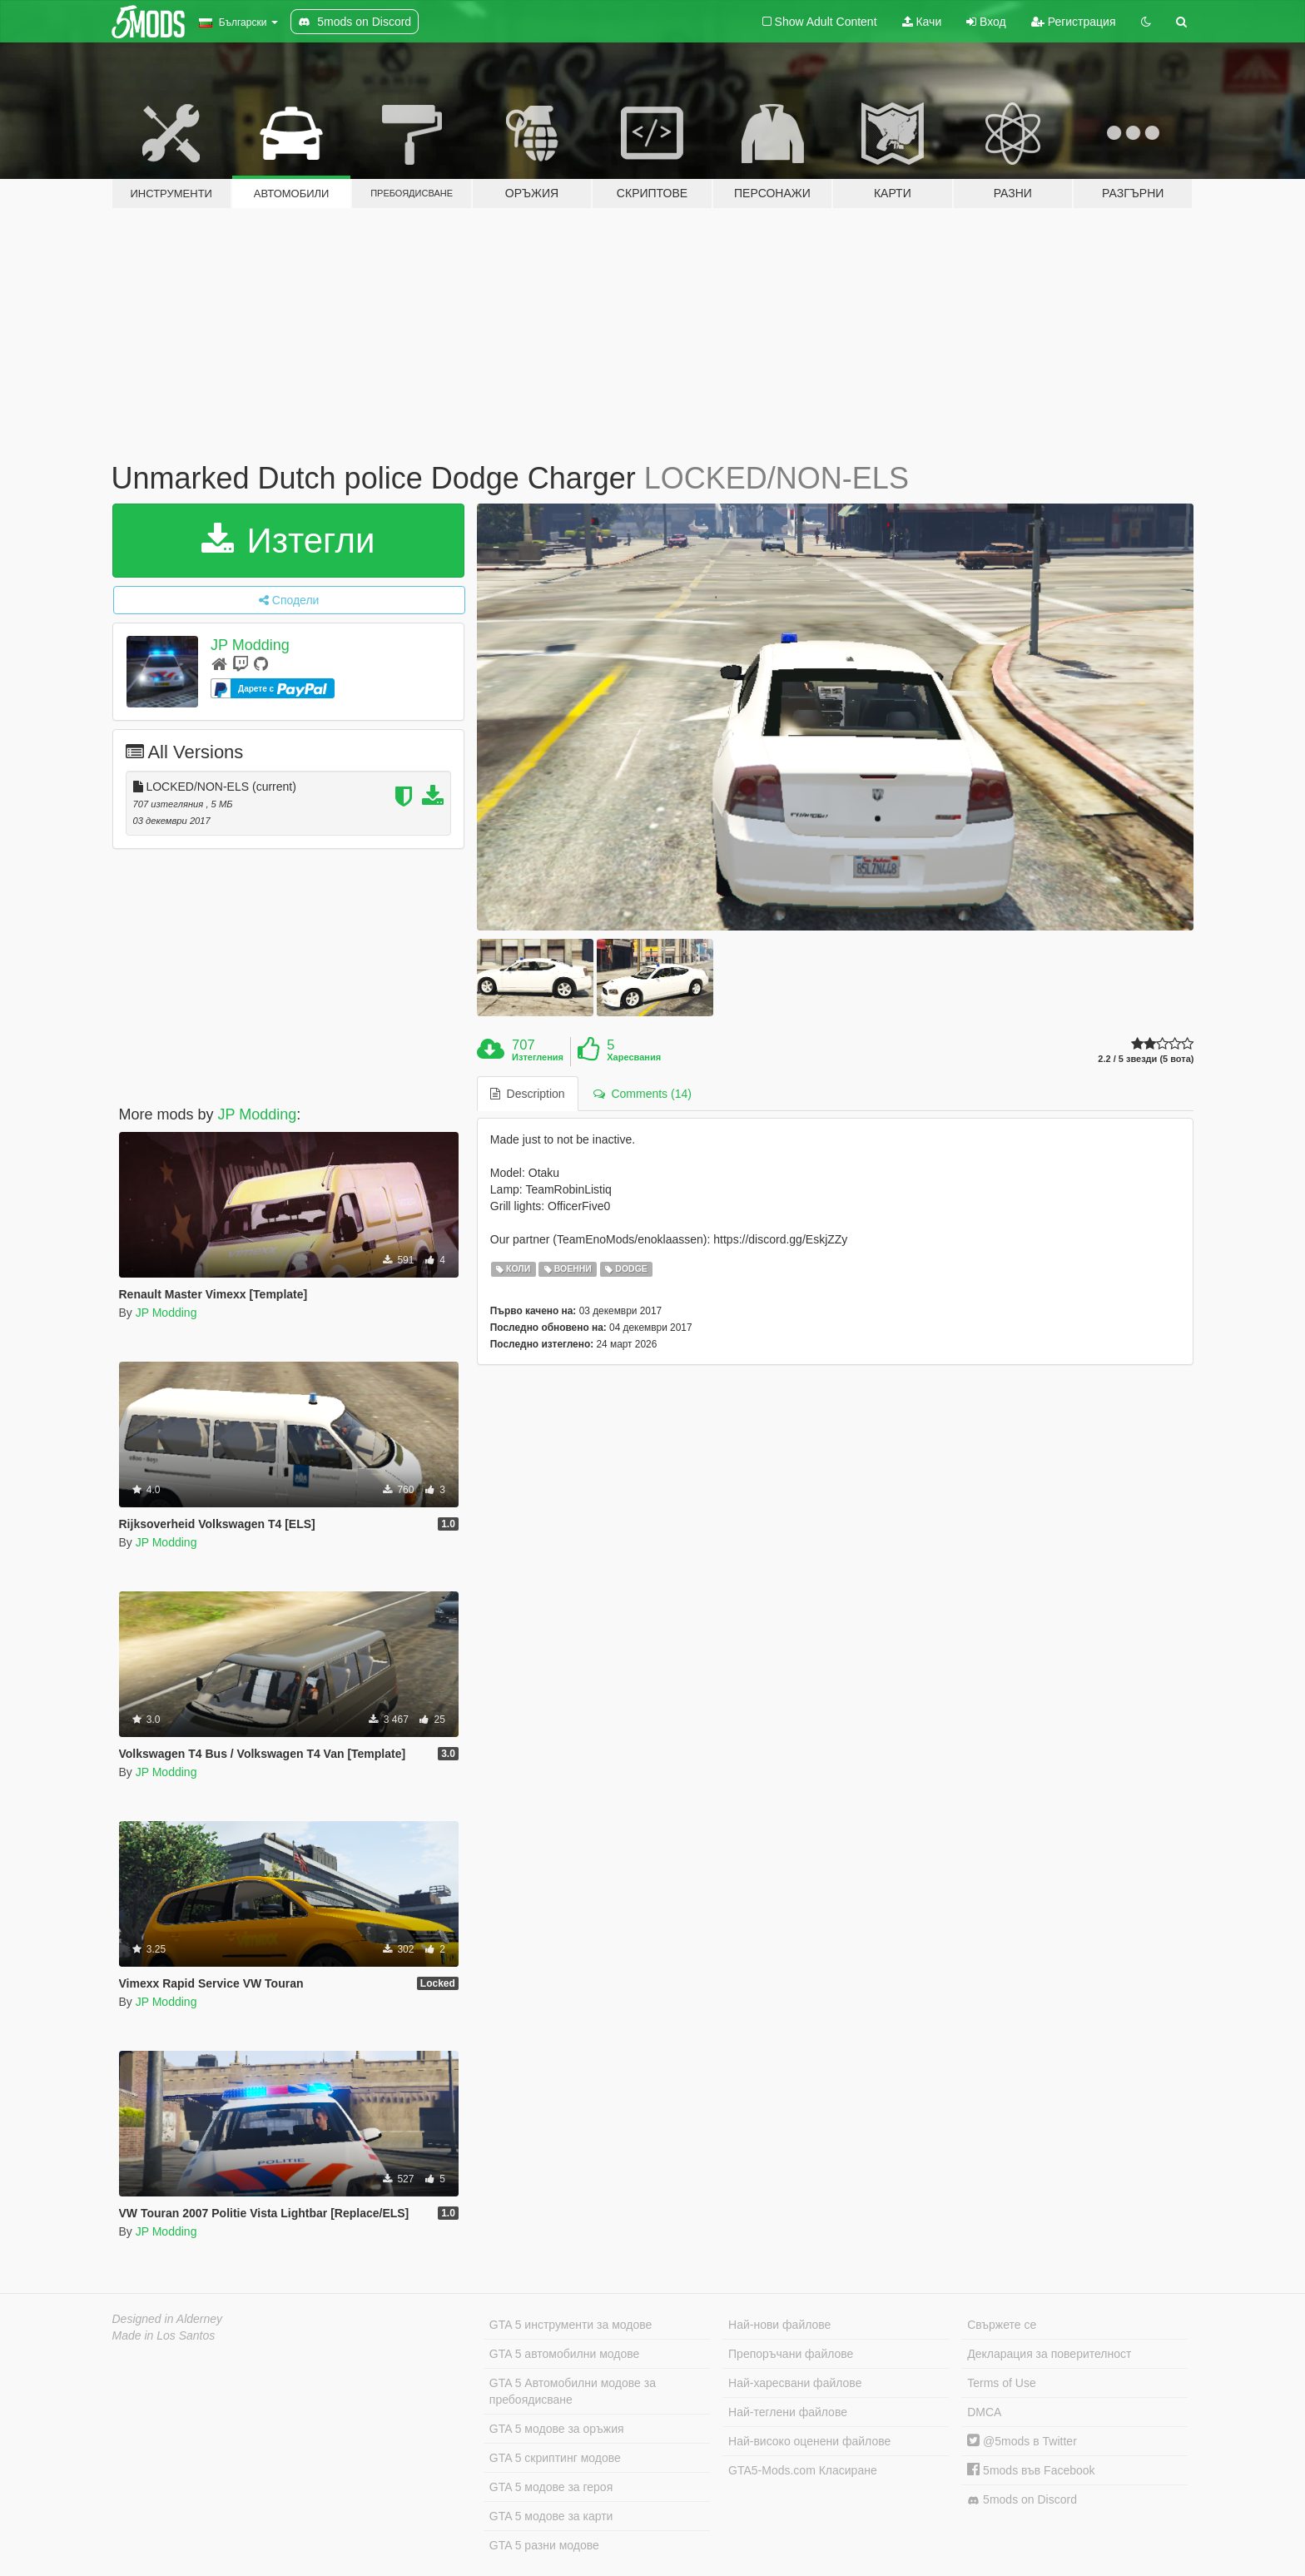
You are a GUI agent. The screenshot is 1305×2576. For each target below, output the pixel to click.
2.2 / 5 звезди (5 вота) (1145, 1059)
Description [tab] (527, 1093)
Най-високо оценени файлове (809, 2441)
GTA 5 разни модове (544, 2545)
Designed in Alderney (167, 2318)
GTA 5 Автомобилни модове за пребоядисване (572, 2391)
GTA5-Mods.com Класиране (802, 2470)
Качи (922, 21)
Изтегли (288, 540)
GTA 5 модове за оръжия (556, 2428)
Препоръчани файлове (790, 2353)
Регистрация (1073, 21)
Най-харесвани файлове (794, 2383)
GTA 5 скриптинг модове (555, 2457)
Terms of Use (1001, 2383)
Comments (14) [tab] (642, 1093)
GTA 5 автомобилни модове (564, 2353)
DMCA (984, 2412)
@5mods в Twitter (1022, 2441)
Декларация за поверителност (1049, 2353)
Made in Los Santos (164, 2335)
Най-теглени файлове (787, 2412)
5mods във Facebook (1030, 2470)
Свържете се (1001, 2324)
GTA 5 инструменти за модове (570, 2324)
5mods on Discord (1022, 2500)
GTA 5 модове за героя (551, 2487)
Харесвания (634, 1057)
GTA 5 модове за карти (551, 2516)
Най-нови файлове (779, 2324)
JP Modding (250, 645)
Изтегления (537, 1057)
